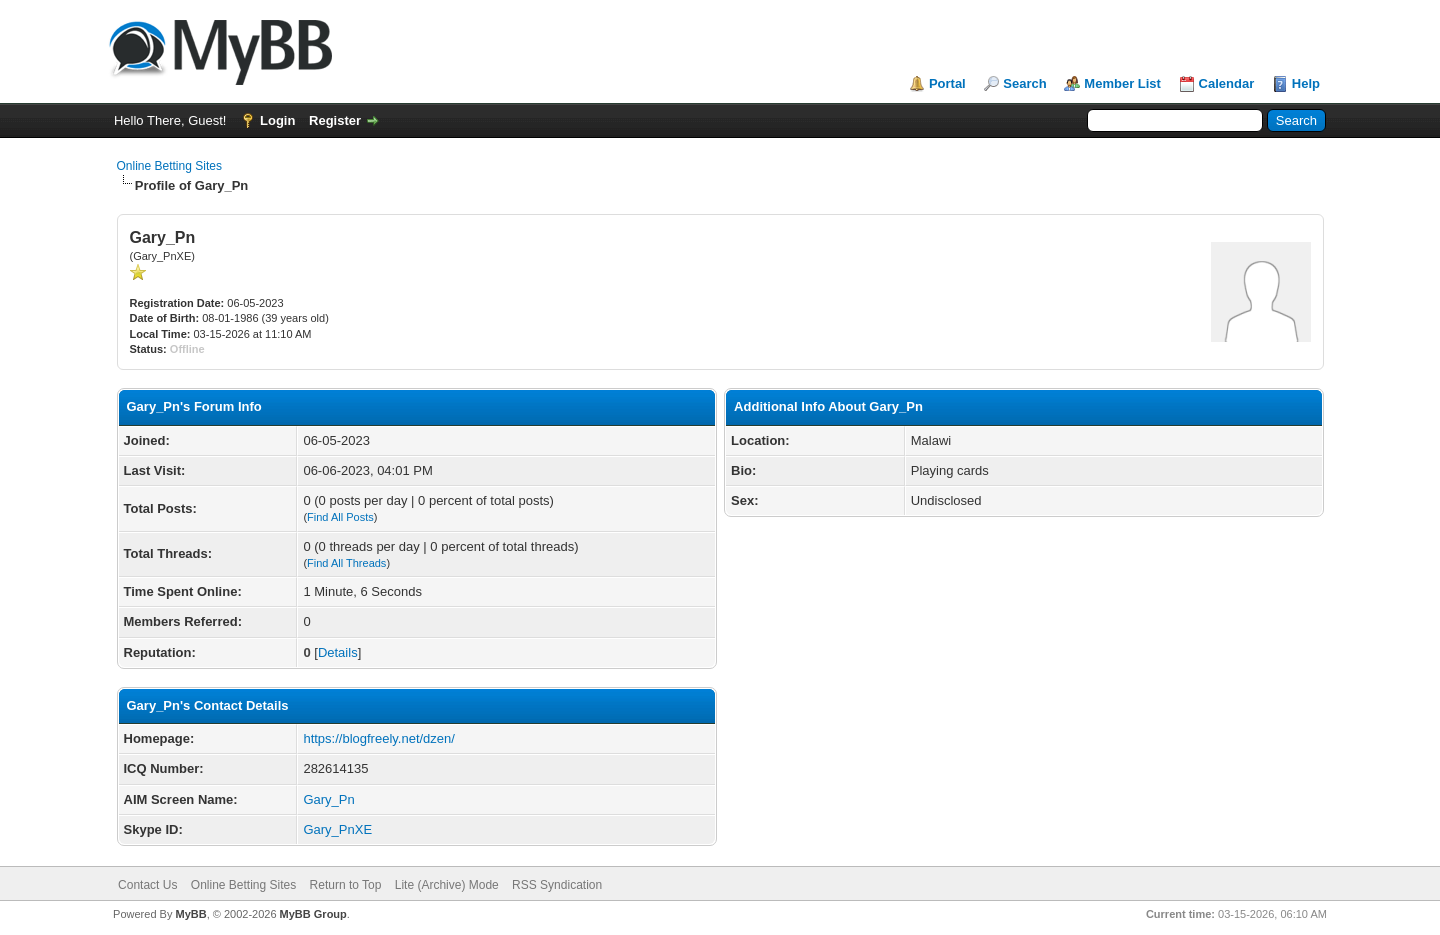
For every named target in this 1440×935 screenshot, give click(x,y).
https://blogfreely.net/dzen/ (379, 738)
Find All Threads (346, 563)
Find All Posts (340, 517)
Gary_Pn (328, 799)
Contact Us (147, 885)
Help (1306, 83)
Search (1024, 83)
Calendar (1227, 83)
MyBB (190, 914)
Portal (947, 83)
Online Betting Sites (169, 166)
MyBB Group (313, 914)
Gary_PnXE (337, 829)
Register (335, 120)
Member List (1122, 83)
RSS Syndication (557, 885)
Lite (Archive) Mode (447, 885)
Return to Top (346, 885)
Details (338, 652)
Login (277, 120)
